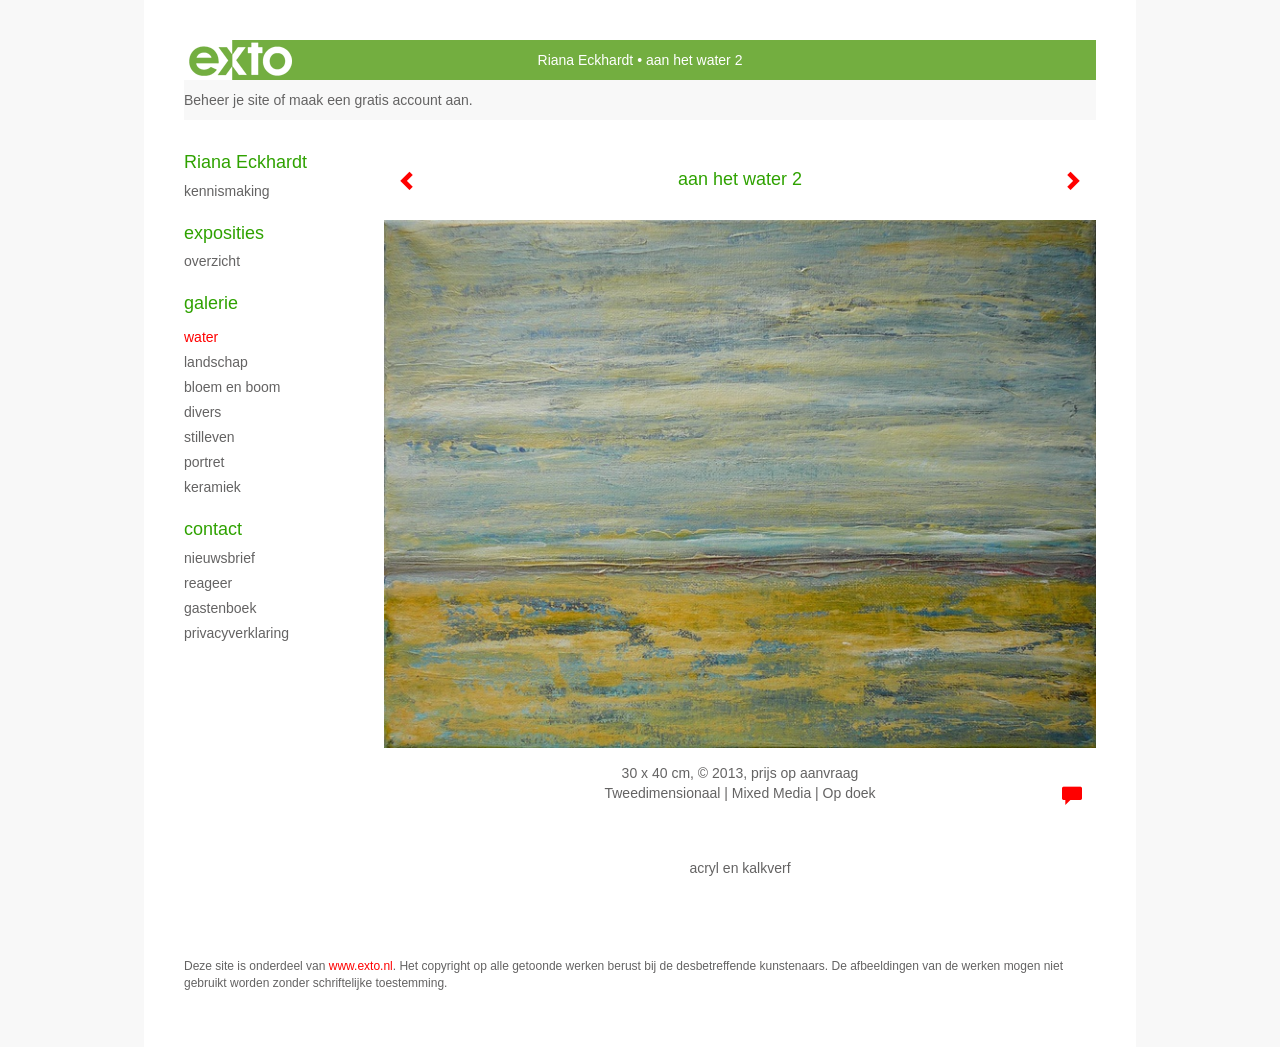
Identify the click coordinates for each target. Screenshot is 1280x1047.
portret (204, 462)
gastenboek (220, 608)
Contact (213, 529)
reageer (208, 583)
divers (202, 412)
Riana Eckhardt (586, 60)
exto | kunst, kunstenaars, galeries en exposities (240, 60)
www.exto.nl (361, 966)
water (201, 337)
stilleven (209, 437)
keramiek (212, 487)
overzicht (212, 261)
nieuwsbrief (219, 558)
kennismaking (227, 191)
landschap (216, 362)
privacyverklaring (236, 633)
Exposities (224, 233)
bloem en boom (232, 387)
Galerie (211, 303)
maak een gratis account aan (379, 100)
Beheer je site (227, 100)
